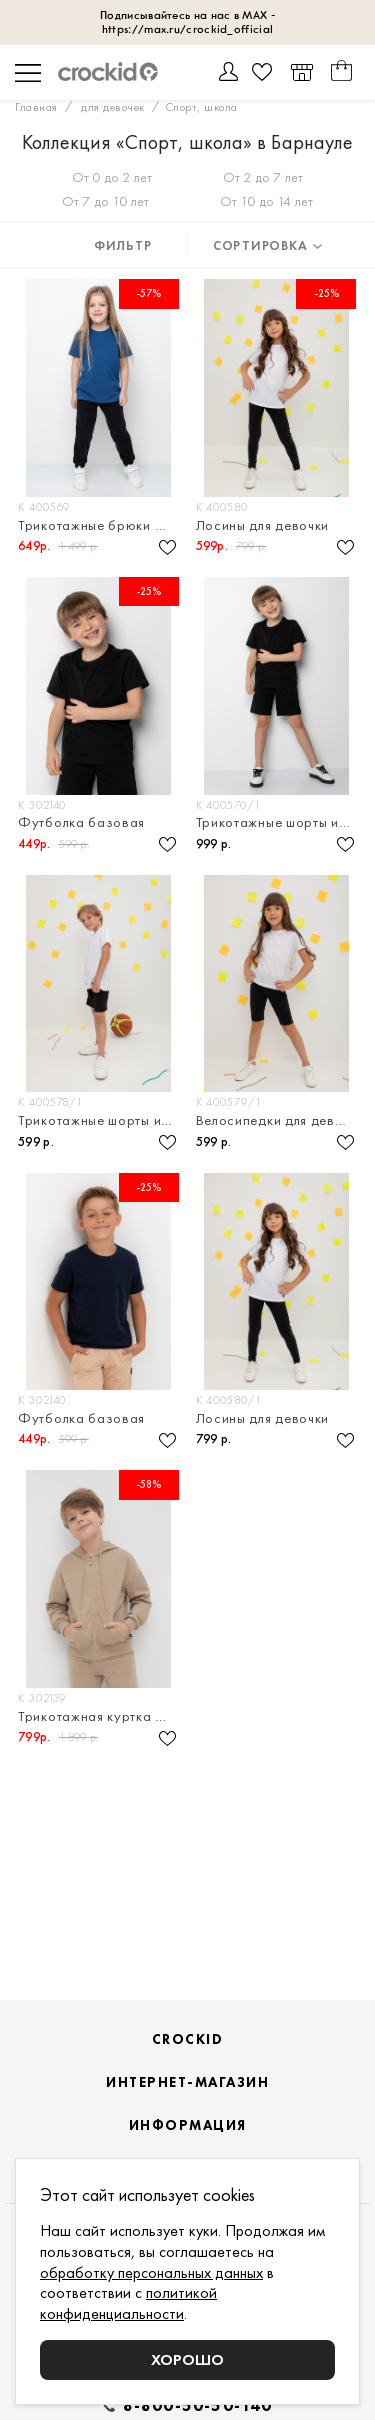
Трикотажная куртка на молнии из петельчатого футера (100, 1716)
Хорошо (187, 2359)
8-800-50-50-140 (198, 2406)
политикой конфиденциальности (128, 2303)
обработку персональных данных (151, 2272)
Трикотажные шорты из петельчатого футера (278, 822)
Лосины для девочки (263, 525)
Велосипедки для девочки (278, 1120)
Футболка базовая (81, 822)
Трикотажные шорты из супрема (100, 1120)
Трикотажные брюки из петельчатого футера (100, 525)
